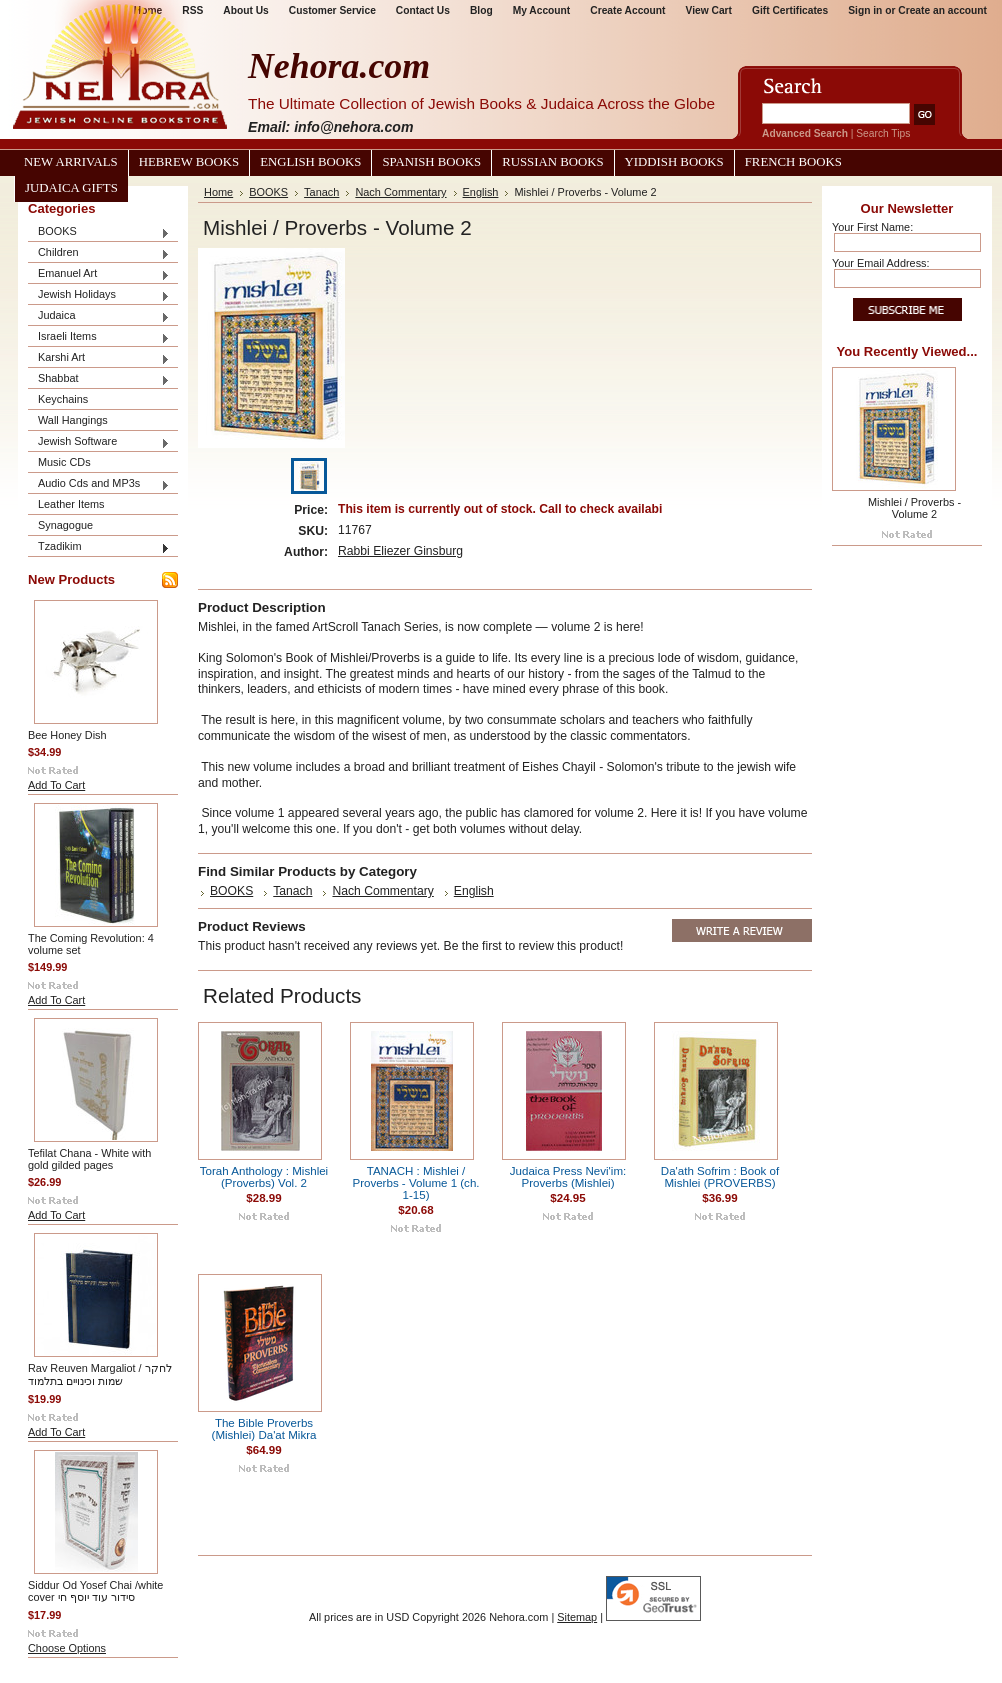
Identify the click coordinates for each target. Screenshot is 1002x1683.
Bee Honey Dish (67, 735)
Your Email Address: (881, 263)
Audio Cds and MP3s (99, 484)
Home (218, 192)
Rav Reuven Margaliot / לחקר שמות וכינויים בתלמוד (100, 1374)
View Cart (709, 10)
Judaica (99, 316)
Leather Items (71, 504)
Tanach (321, 192)
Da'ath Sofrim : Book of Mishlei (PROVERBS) (720, 1177)
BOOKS (99, 232)
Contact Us (423, 10)
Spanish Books (431, 162)
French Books (793, 162)
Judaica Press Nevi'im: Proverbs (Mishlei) (568, 1177)
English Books (310, 162)
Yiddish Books (674, 162)
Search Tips (883, 133)
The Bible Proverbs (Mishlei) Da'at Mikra (264, 1429)
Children (99, 253)
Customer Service (332, 10)
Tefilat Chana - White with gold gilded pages (89, 1159)
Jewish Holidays (99, 295)
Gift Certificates (790, 10)
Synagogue (65, 525)
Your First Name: (872, 227)
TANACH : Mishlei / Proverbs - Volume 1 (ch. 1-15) (415, 1183)
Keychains (63, 399)
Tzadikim (99, 547)
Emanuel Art (99, 274)
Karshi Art (99, 358)
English (481, 192)
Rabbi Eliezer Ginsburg (400, 551)
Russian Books (552, 162)
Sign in (865, 10)
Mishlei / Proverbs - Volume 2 (914, 508)
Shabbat (99, 379)
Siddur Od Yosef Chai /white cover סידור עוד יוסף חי (95, 1591)
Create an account (942, 10)
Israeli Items (99, 337)
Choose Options (67, 1648)
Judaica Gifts (71, 188)
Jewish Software (99, 442)
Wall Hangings (73, 420)
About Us (245, 10)
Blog (481, 10)
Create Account (627, 10)
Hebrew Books (189, 162)
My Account (542, 10)
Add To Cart (56, 785)
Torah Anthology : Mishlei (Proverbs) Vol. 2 (264, 1177)
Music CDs (64, 462)
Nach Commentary (400, 192)
